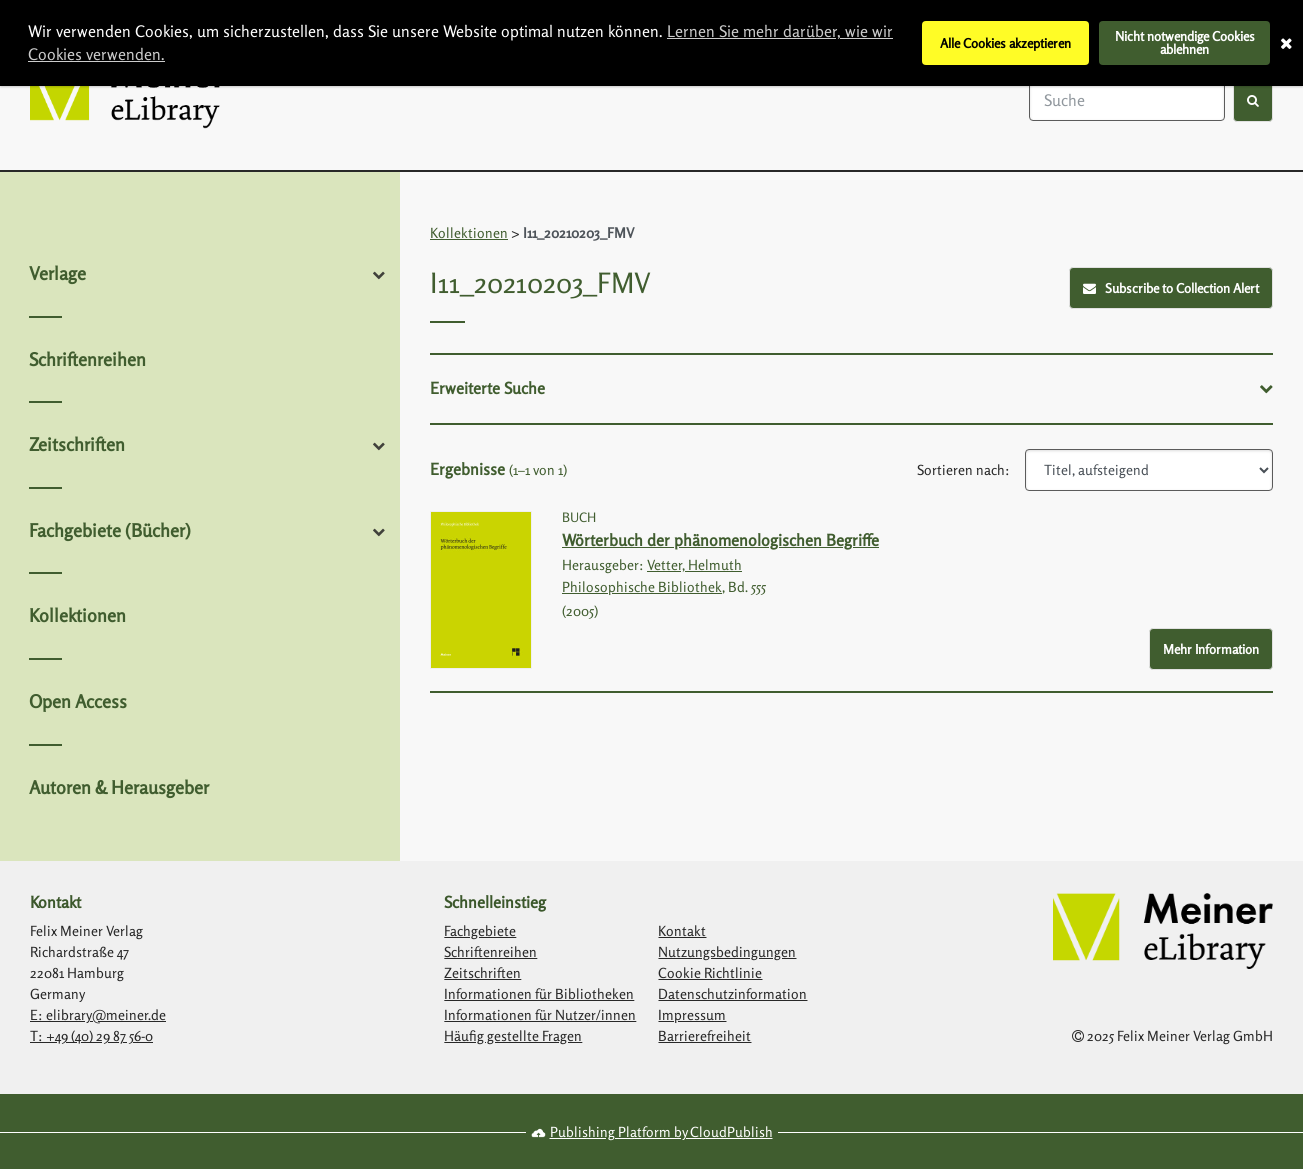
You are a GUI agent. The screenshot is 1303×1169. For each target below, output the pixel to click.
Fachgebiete (480, 930)
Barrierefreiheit (704, 1035)
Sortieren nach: (963, 469)
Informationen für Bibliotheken (539, 993)
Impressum (692, 1014)
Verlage (57, 273)
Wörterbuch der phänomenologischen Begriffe (720, 540)
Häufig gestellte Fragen (513, 1035)
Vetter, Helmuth (694, 564)
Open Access (78, 701)
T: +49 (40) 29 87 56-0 (91, 1035)
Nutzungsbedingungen (727, 951)
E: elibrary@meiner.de (98, 1014)
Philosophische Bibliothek (642, 586)
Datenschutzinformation (732, 993)
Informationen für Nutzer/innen (540, 1014)
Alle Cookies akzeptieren (1005, 43)
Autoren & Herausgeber (119, 787)
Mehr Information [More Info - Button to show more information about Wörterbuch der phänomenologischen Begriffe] (1211, 649)
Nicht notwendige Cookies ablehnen (1185, 42)
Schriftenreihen (87, 359)
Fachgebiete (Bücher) (110, 530)
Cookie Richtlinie (710, 972)
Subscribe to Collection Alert (1171, 288)
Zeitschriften (77, 444)
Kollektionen (77, 615)
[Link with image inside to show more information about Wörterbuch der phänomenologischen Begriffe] (481, 590)
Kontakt (682, 930)
